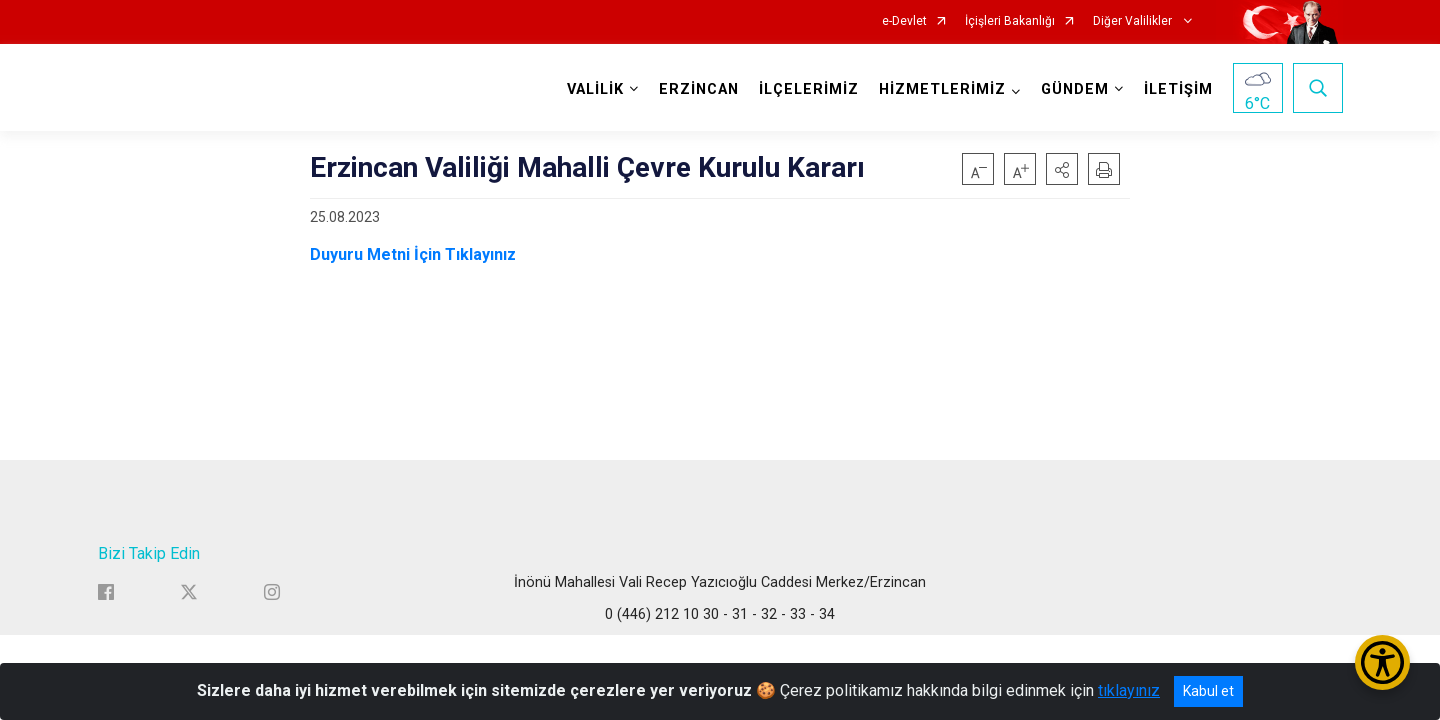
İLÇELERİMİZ (809, 89)
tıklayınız (1129, 690)
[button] (1062, 169)
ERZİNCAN (699, 89)
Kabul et (1208, 691)
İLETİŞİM (1178, 89)
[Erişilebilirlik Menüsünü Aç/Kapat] (1382, 662)
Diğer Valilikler (1134, 21)
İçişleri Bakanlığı (1010, 21)
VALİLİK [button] (595, 89)
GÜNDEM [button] (1075, 89)
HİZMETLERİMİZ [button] (942, 89)
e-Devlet (904, 21)
